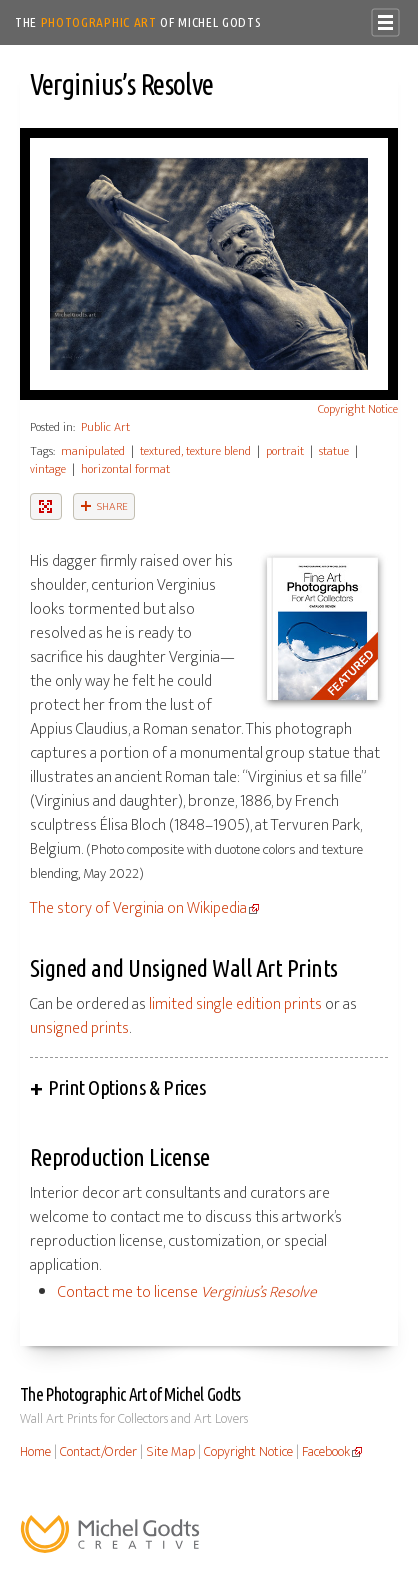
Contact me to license (187, 1292)
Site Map (170, 1452)
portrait (285, 451)
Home (35, 1452)
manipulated (93, 451)
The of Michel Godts (138, 22)
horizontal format (125, 469)
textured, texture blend (195, 451)
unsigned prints (79, 1028)
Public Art (105, 427)
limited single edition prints (235, 1004)
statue (334, 451)
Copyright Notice (358, 409)
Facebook (326, 1452)
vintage (48, 469)
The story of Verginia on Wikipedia (138, 908)
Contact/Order (98, 1452)
